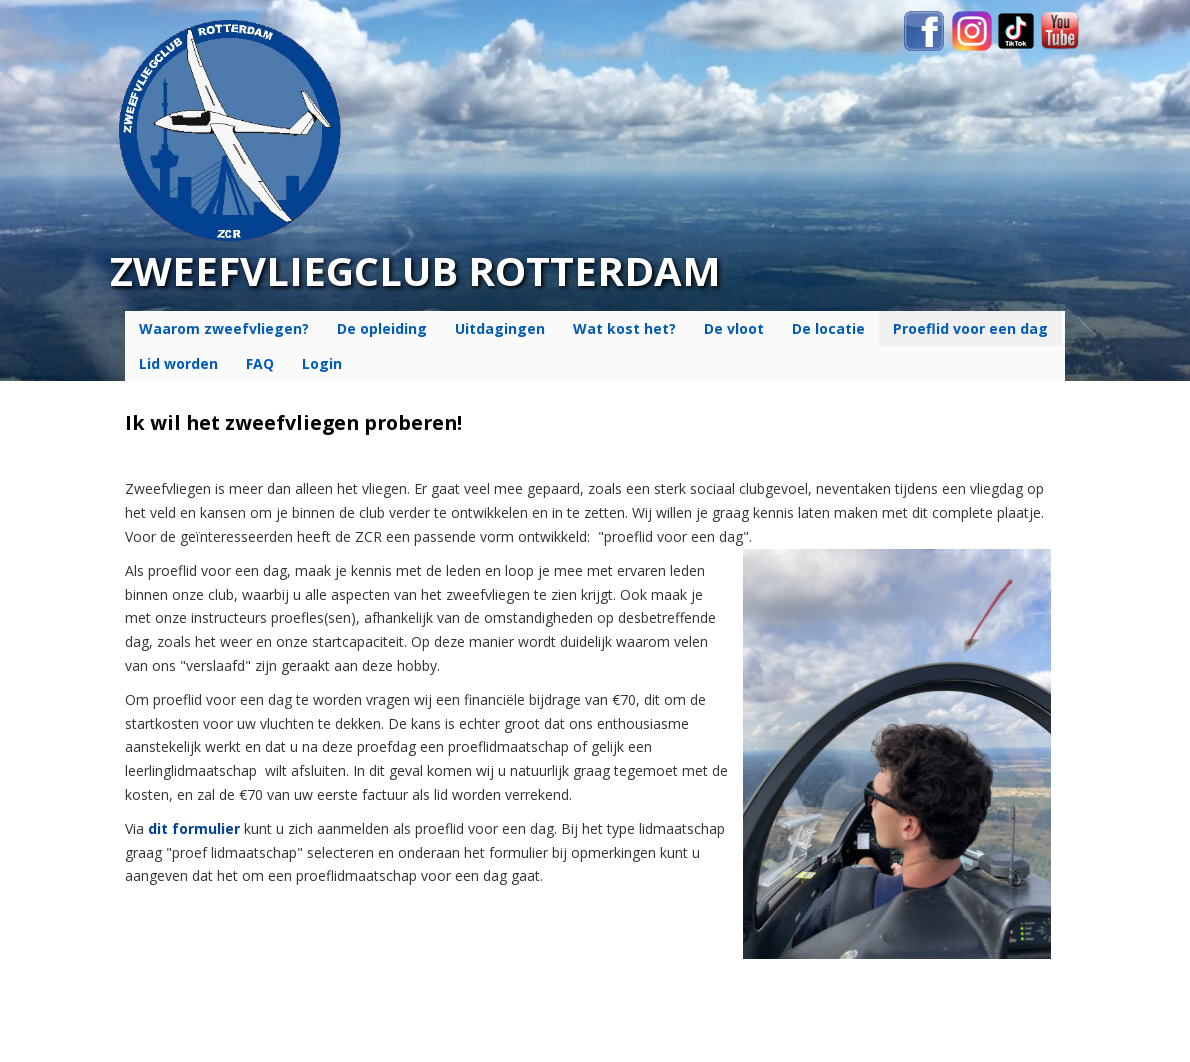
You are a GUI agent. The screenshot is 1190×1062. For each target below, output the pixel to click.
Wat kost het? (624, 328)
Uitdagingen (500, 328)
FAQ (260, 363)
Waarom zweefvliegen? (224, 328)
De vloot (734, 328)
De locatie (828, 328)
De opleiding (382, 328)
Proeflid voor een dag (970, 328)
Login (322, 363)
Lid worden (178, 363)
